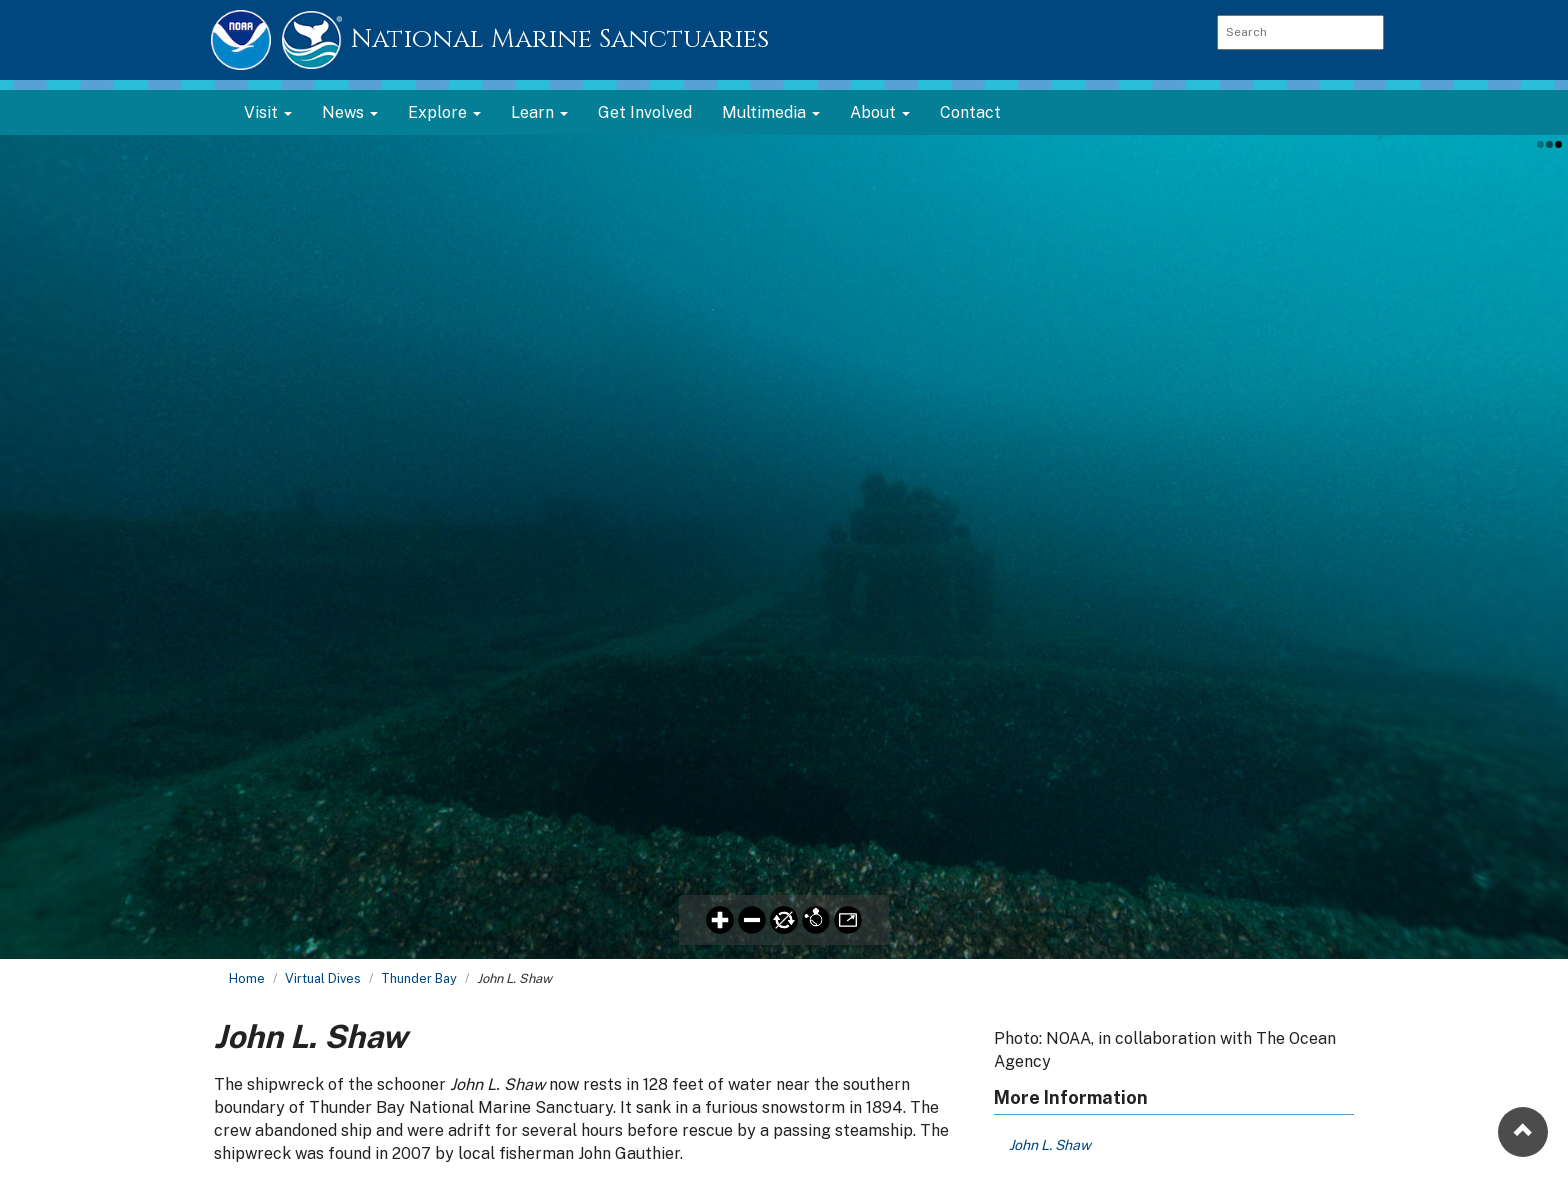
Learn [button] (539, 112)
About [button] (880, 112)
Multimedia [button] (771, 112)
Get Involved (645, 112)
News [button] (350, 112)
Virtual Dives (323, 978)
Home (247, 978)
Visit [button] (268, 112)
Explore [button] (444, 112)
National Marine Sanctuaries (560, 39)
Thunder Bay (419, 978)
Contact (970, 112)
